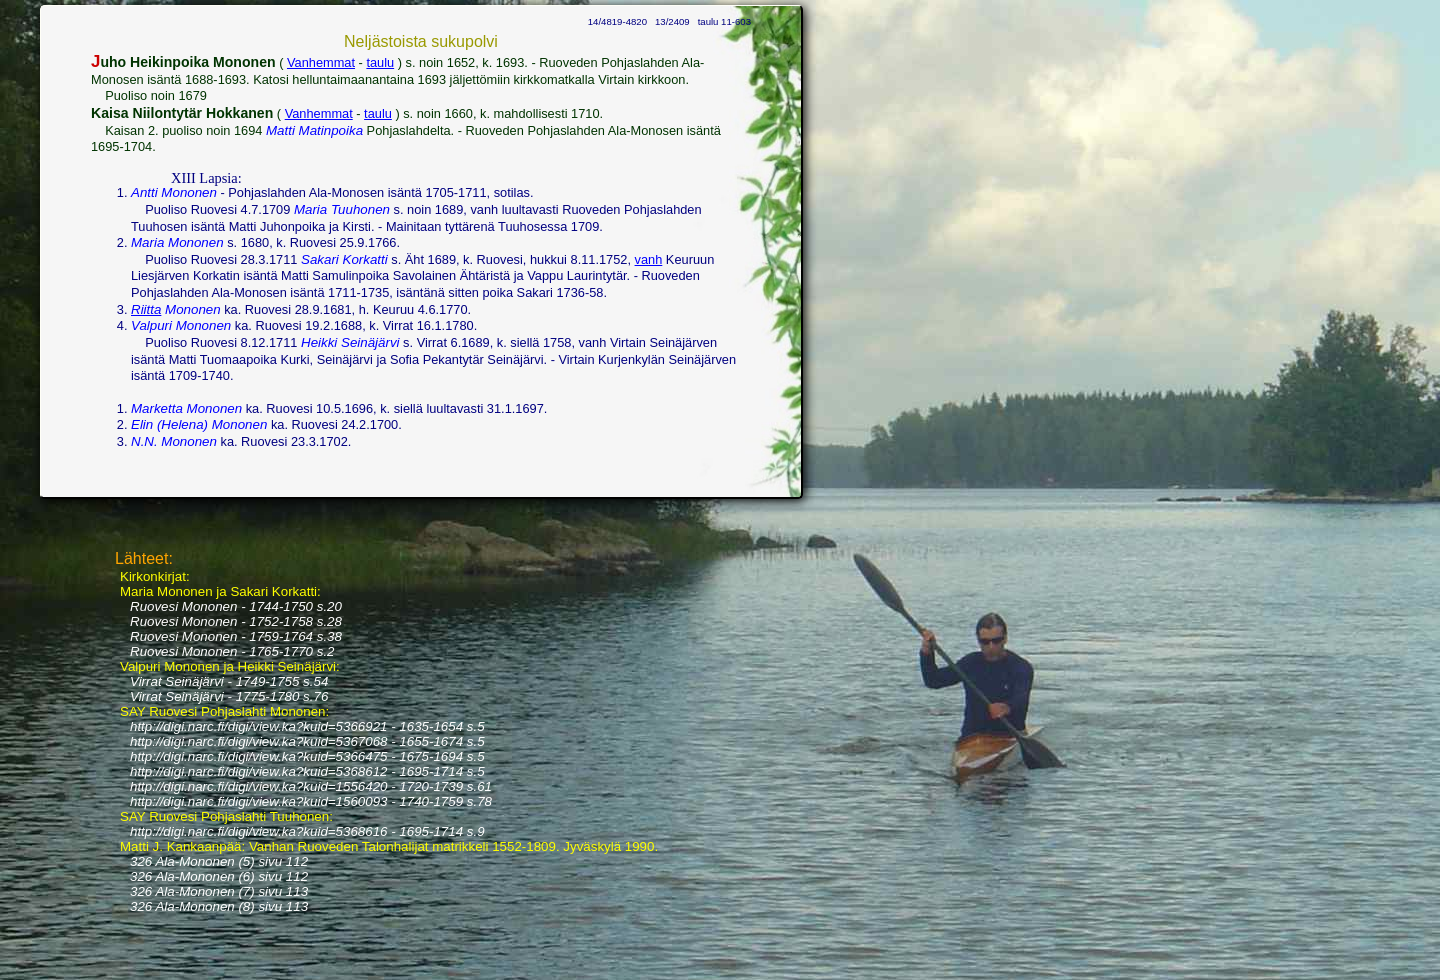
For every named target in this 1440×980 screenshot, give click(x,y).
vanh (649, 259)
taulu (380, 62)
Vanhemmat (321, 62)
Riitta (146, 309)
